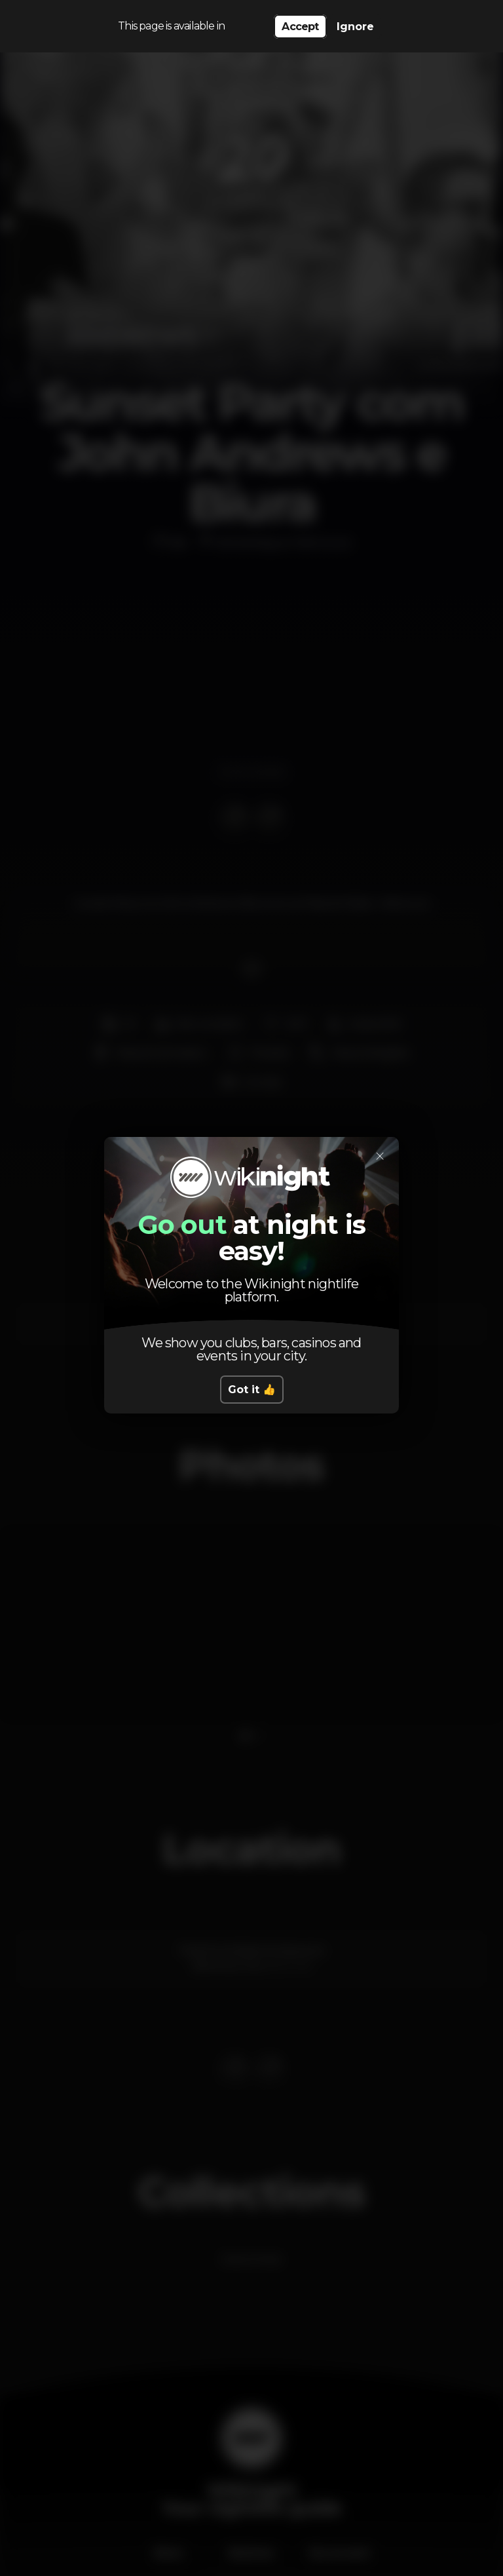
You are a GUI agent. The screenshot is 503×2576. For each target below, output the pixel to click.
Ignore (355, 26)
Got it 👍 (252, 1389)
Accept (300, 26)
